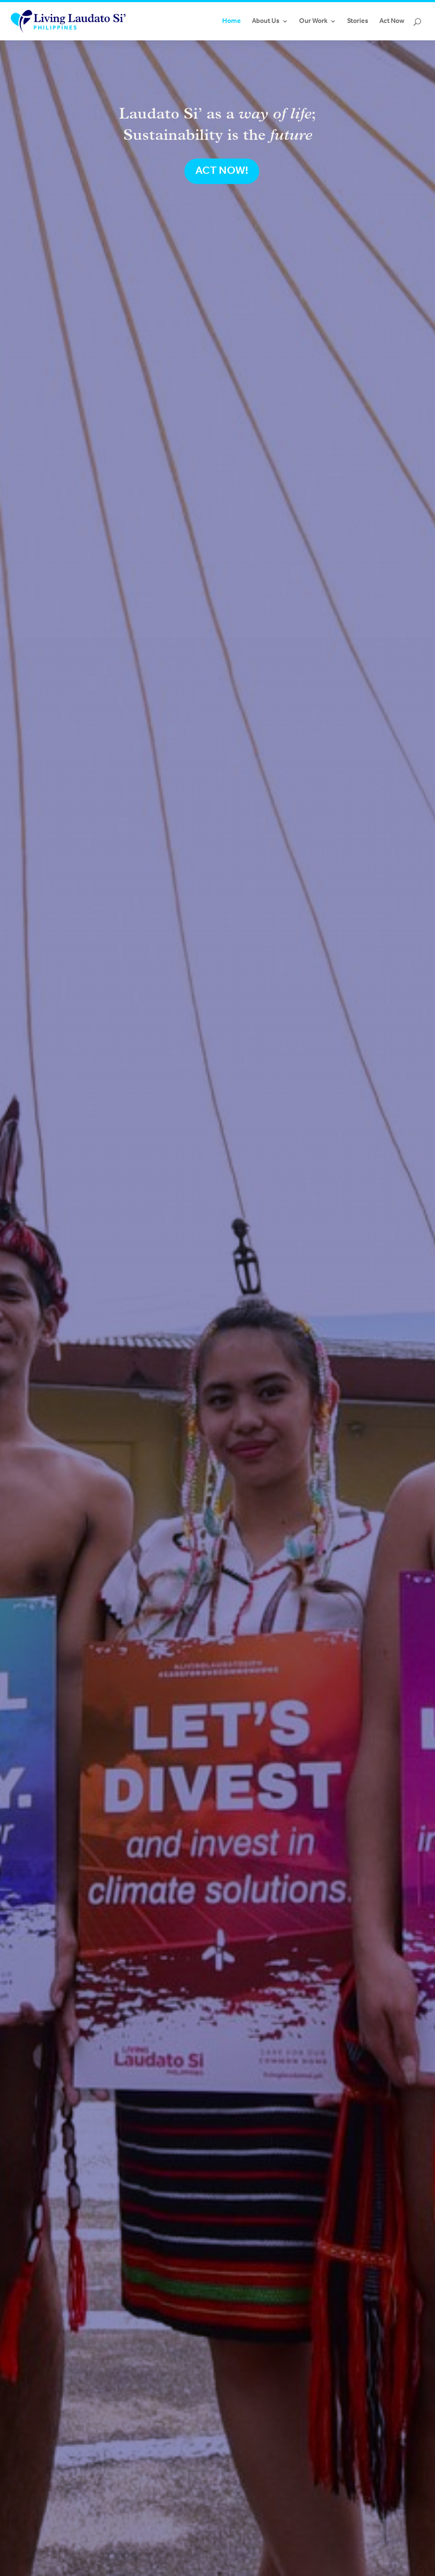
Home (231, 21)
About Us (266, 21)
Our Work (313, 21)
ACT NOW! (221, 171)
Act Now (391, 21)
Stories (357, 21)
